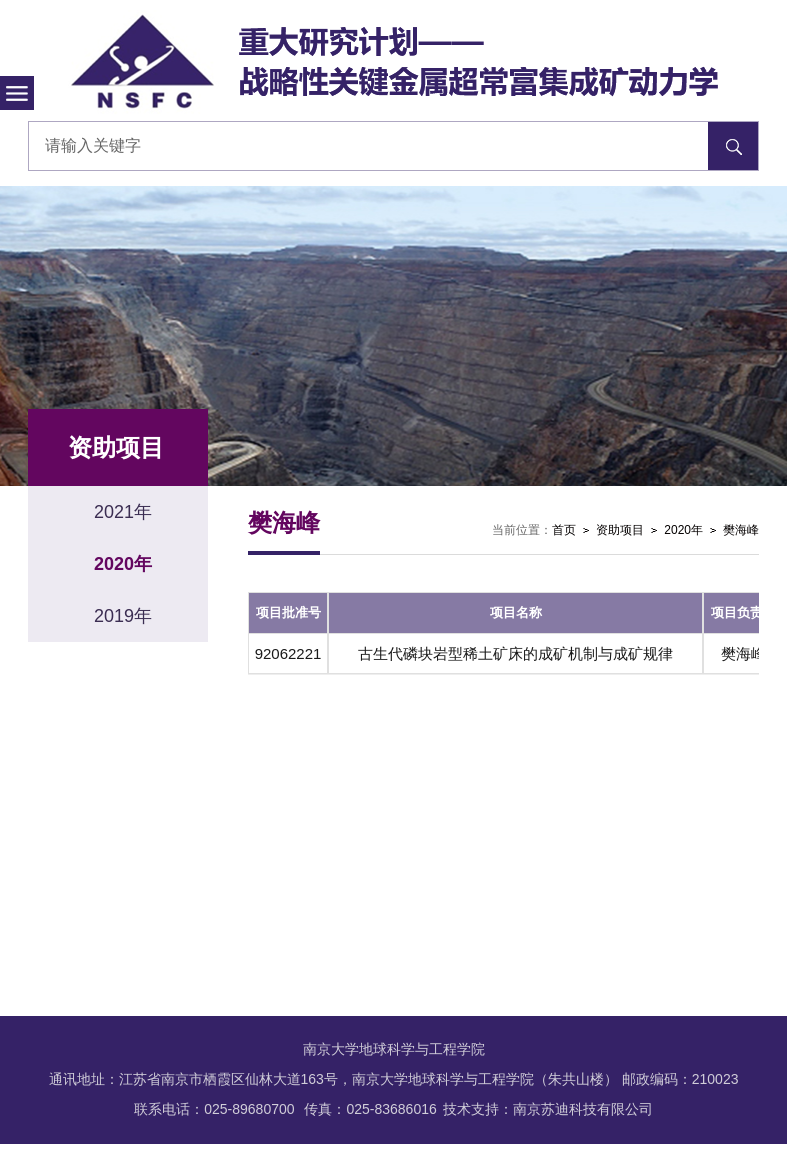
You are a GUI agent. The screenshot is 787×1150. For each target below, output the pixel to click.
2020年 (683, 530)
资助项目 (620, 530)
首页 (564, 530)
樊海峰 (741, 530)
